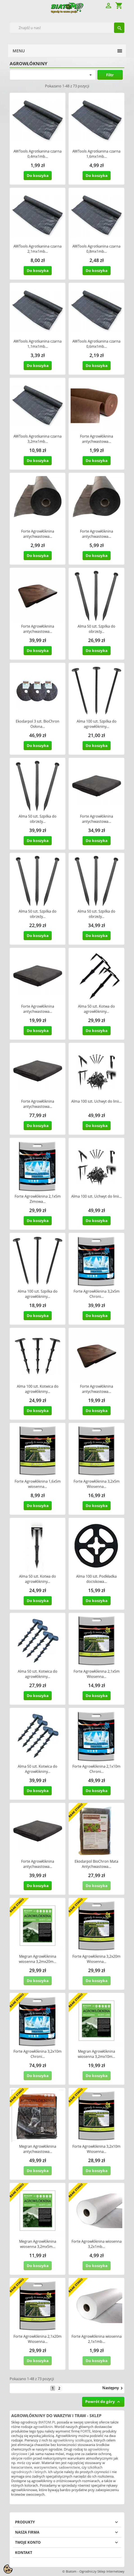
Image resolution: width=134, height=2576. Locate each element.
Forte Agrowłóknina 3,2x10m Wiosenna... (96, 2149)
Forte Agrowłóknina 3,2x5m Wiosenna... (97, 1484)
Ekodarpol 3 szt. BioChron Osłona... (37, 724)
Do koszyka (38, 175)
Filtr (110, 74)
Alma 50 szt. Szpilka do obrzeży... (96, 629)
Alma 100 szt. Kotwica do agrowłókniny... (37, 1389)
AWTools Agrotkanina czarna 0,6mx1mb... (96, 344)
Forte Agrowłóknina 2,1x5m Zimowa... (38, 1199)
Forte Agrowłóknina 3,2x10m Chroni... (37, 2054)
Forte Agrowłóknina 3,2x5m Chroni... (97, 1294)
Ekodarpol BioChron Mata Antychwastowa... (96, 1864)
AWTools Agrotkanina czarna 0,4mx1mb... (37, 154)
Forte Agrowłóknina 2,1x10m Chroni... (96, 1769)
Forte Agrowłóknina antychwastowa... (96, 439)
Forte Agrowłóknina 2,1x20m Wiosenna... (37, 2339)
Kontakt (23, 2552)
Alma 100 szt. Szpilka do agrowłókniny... (96, 724)
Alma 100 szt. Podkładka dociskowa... (96, 1579)
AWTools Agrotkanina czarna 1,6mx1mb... (96, 154)
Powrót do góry (103, 2401)
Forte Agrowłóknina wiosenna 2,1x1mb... (96, 2339)
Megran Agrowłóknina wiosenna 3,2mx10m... (96, 2054)
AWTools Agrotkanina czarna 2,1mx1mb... (37, 249)
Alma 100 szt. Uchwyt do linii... (96, 1101)
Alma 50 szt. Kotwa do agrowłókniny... (96, 1009)
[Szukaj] (67, 28)
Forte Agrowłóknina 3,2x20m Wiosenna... (96, 1959)
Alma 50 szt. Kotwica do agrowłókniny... (37, 1674)
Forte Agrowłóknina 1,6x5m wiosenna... (38, 1484)
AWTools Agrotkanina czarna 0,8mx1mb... (96, 249)
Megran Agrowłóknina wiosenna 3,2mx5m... (37, 2244)
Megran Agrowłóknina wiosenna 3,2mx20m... (37, 1959)
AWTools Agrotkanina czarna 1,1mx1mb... (37, 344)
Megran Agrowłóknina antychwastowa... (37, 2149)
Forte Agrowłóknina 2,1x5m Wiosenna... (97, 1674)
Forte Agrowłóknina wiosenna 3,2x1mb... (96, 2244)
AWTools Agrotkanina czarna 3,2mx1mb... (37, 439)
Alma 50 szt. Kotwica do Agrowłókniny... (37, 1769)
